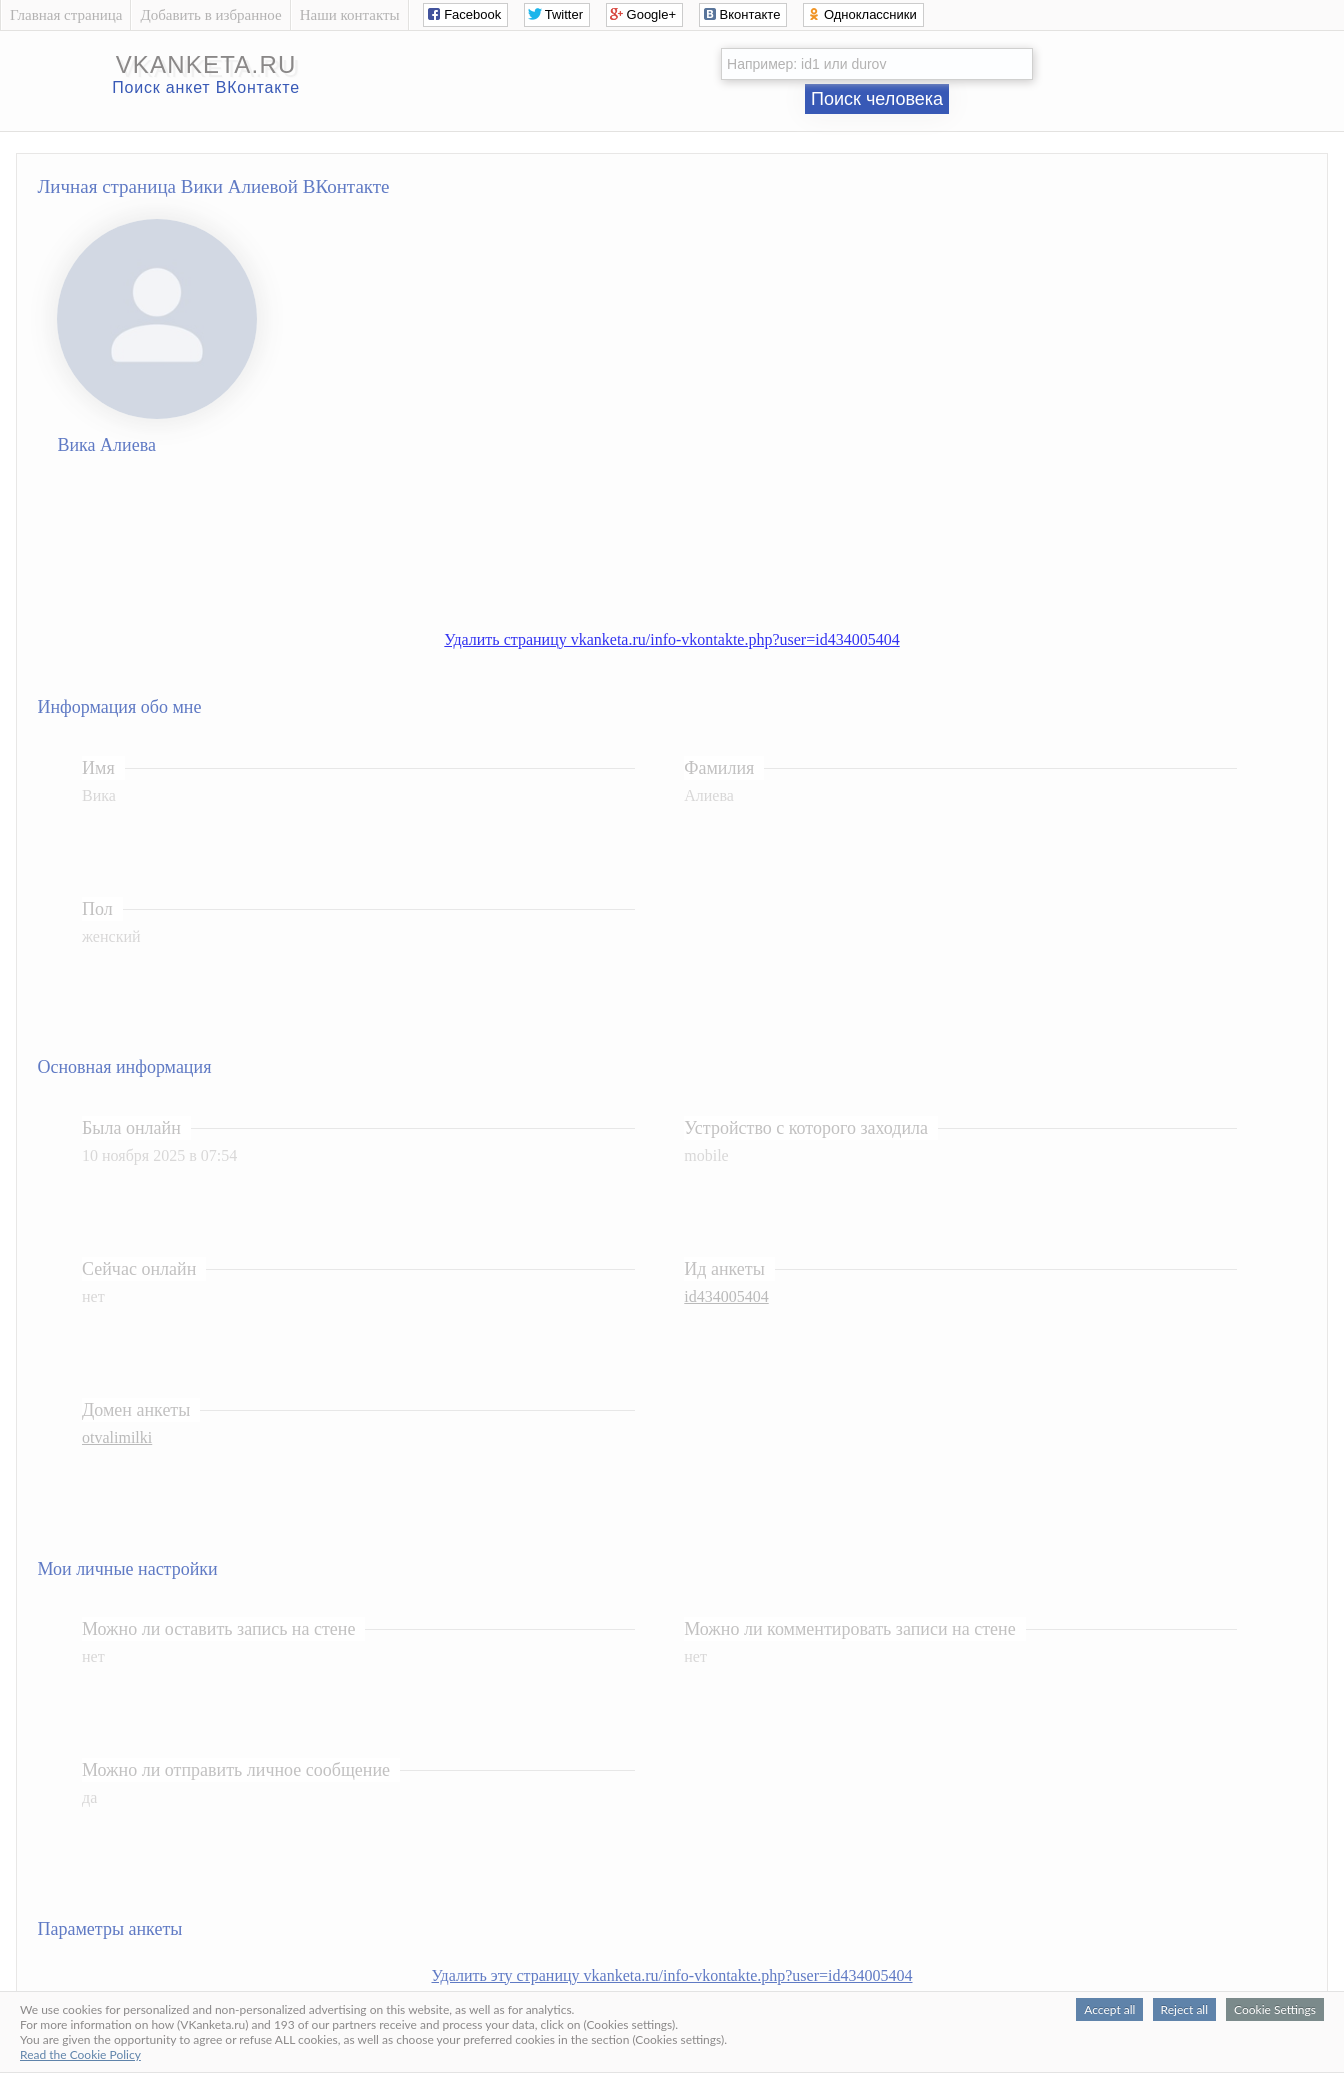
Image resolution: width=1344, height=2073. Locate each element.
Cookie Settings (1275, 2009)
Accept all (1109, 2009)
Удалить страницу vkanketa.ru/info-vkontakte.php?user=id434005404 (671, 639)
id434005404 (726, 1296)
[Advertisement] (692, 548)
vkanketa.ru (206, 64)
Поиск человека (877, 99)
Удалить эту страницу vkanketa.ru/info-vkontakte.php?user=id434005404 (672, 1975)
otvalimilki (117, 1437)
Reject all (1184, 2009)
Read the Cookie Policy (80, 2054)
